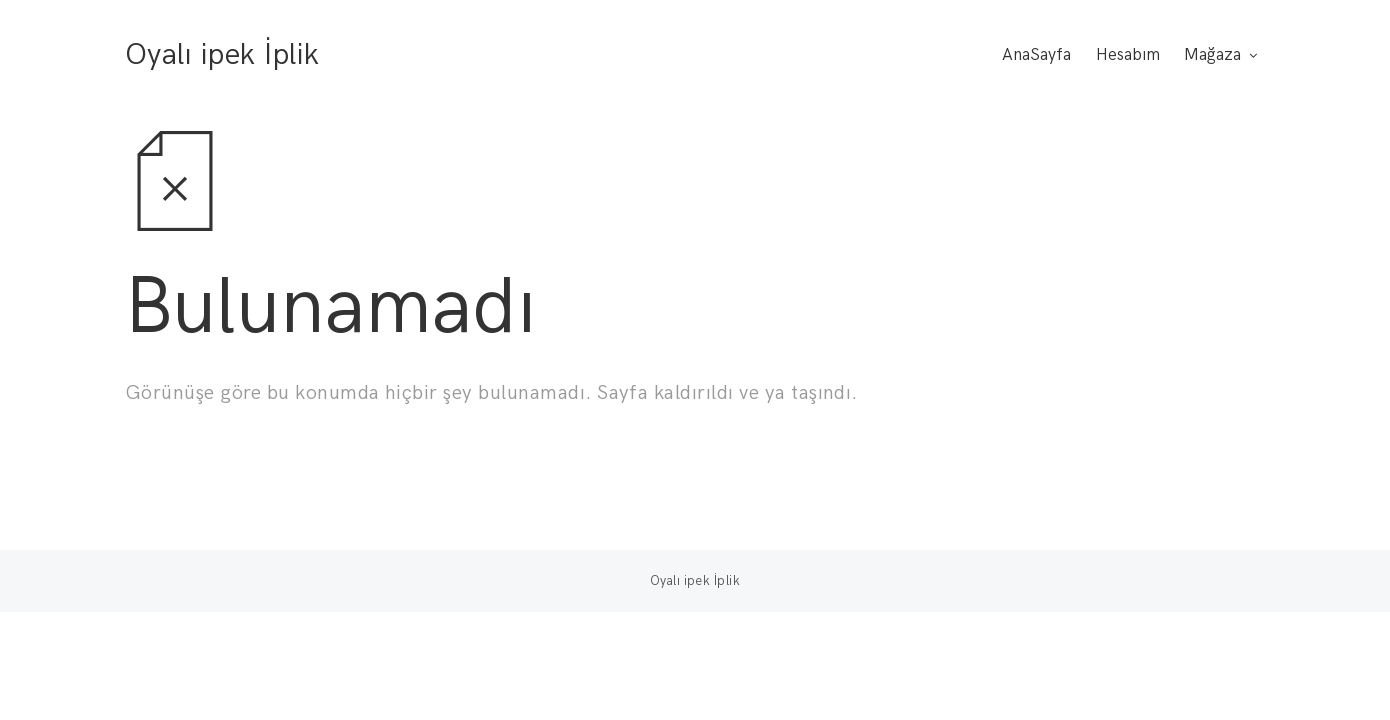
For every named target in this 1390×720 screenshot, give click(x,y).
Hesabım (1128, 55)
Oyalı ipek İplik (222, 55)
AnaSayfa (1036, 55)
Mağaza (1212, 55)
